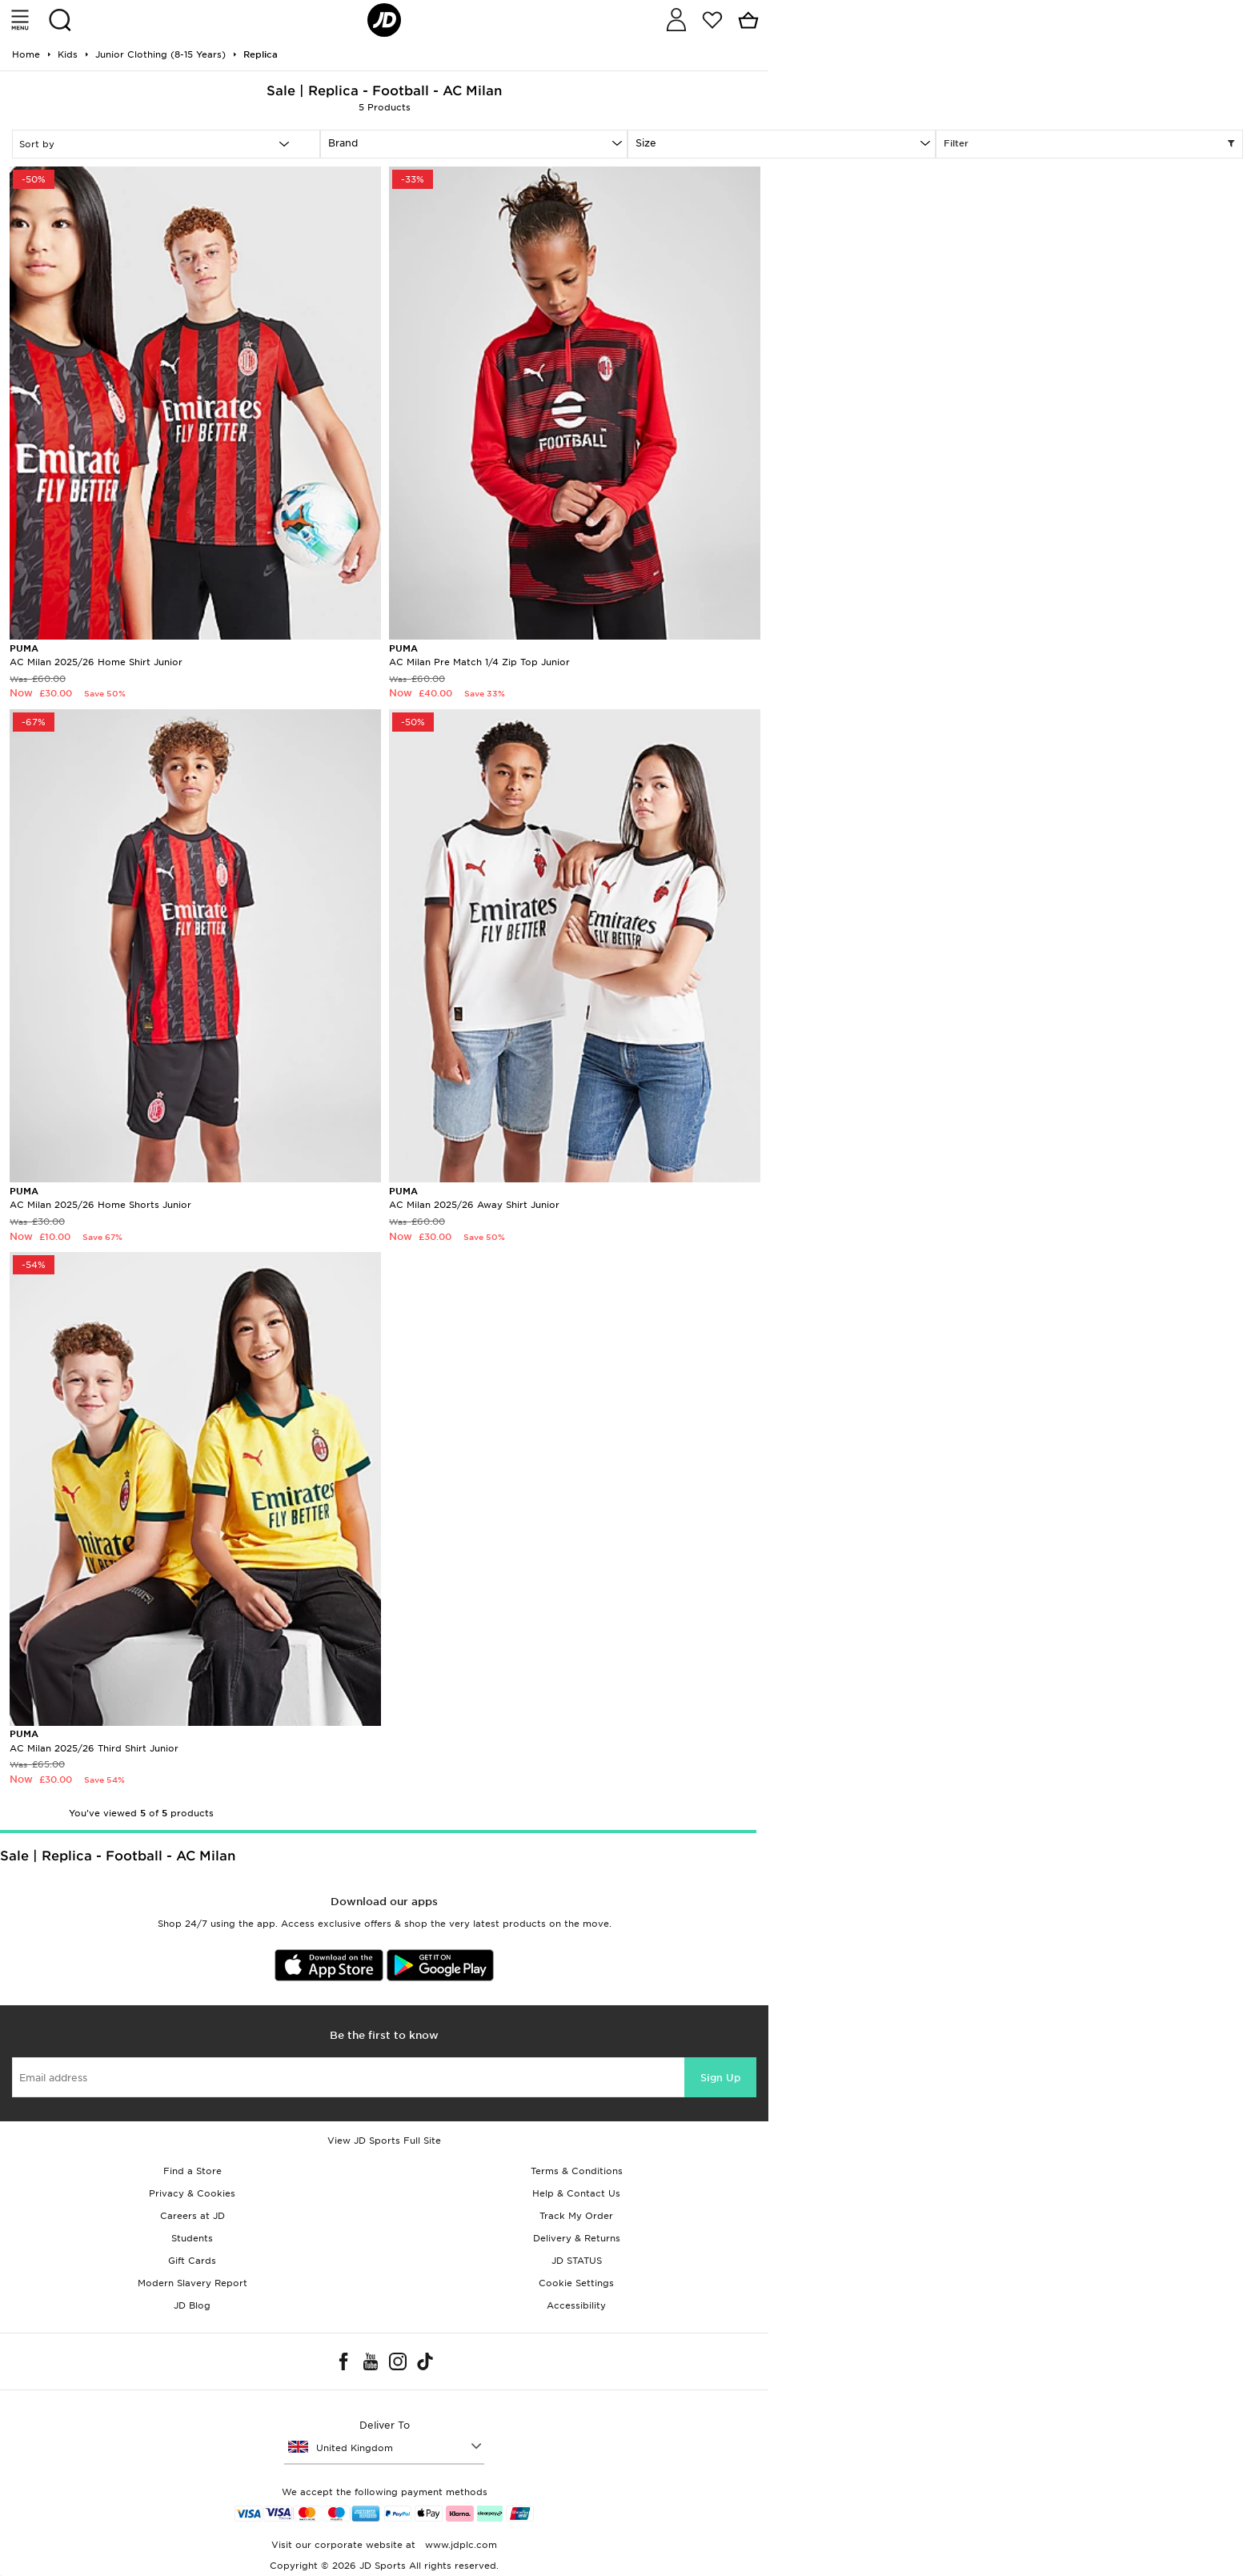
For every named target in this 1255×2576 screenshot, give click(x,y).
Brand (343, 143)
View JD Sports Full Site (384, 2140)
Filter (1090, 144)
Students (192, 2238)
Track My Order (576, 2215)
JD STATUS (576, 2260)
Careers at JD (192, 2215)
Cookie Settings (576, 2283)
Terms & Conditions (577, 2171)
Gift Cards (192, 2260)
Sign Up (720, 2078)
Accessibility (576, 2305)
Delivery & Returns (576, 2238)
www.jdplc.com (459, 2544)
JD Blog (192, 2305)
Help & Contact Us (576, 2193)
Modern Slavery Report (192, 2283)
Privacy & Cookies (192, 2193)
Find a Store (192, 2171)
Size (646, 143)
